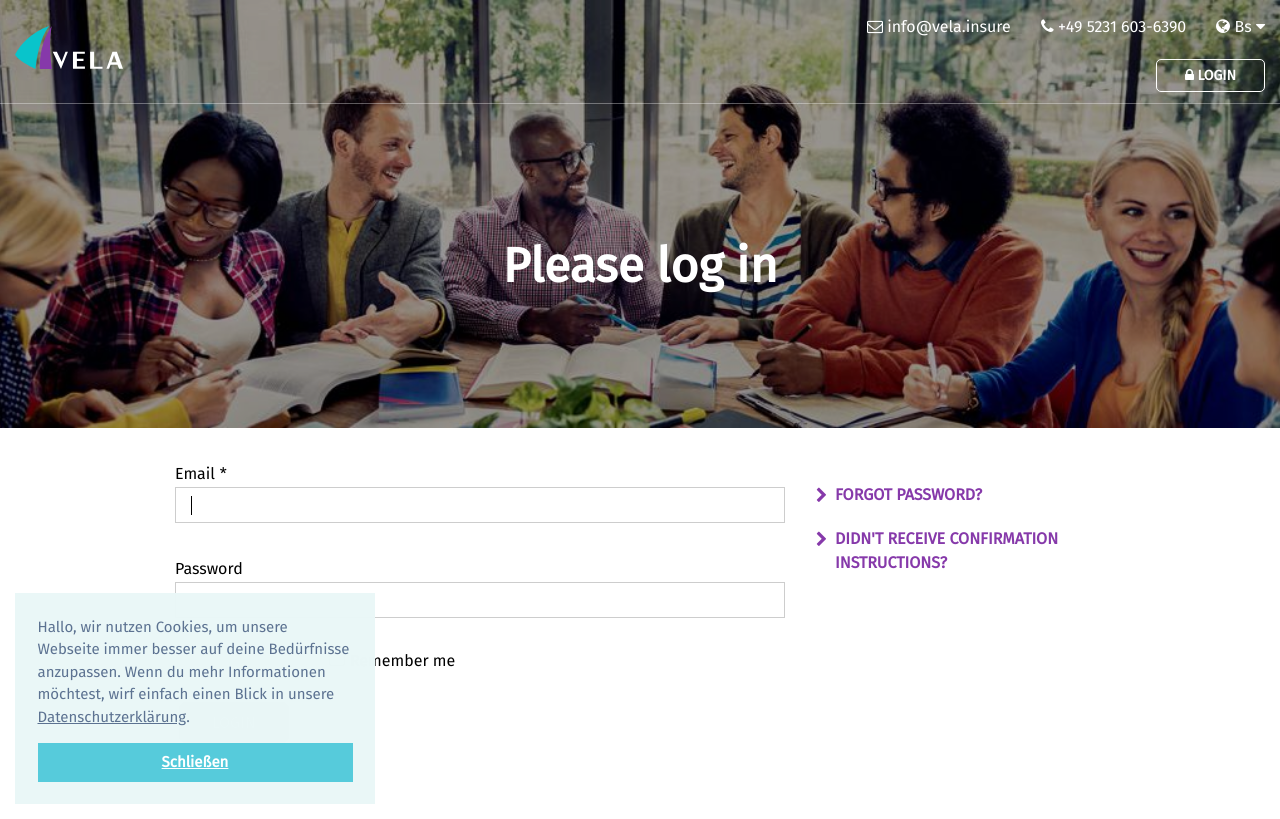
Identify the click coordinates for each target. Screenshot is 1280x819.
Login (1210, 75)
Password (209, 569)
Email (201, 474)
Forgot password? (908, 495)
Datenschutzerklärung (112, 717)
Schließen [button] (195, 762)
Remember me (392, 660)
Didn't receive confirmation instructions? (946, 551)
